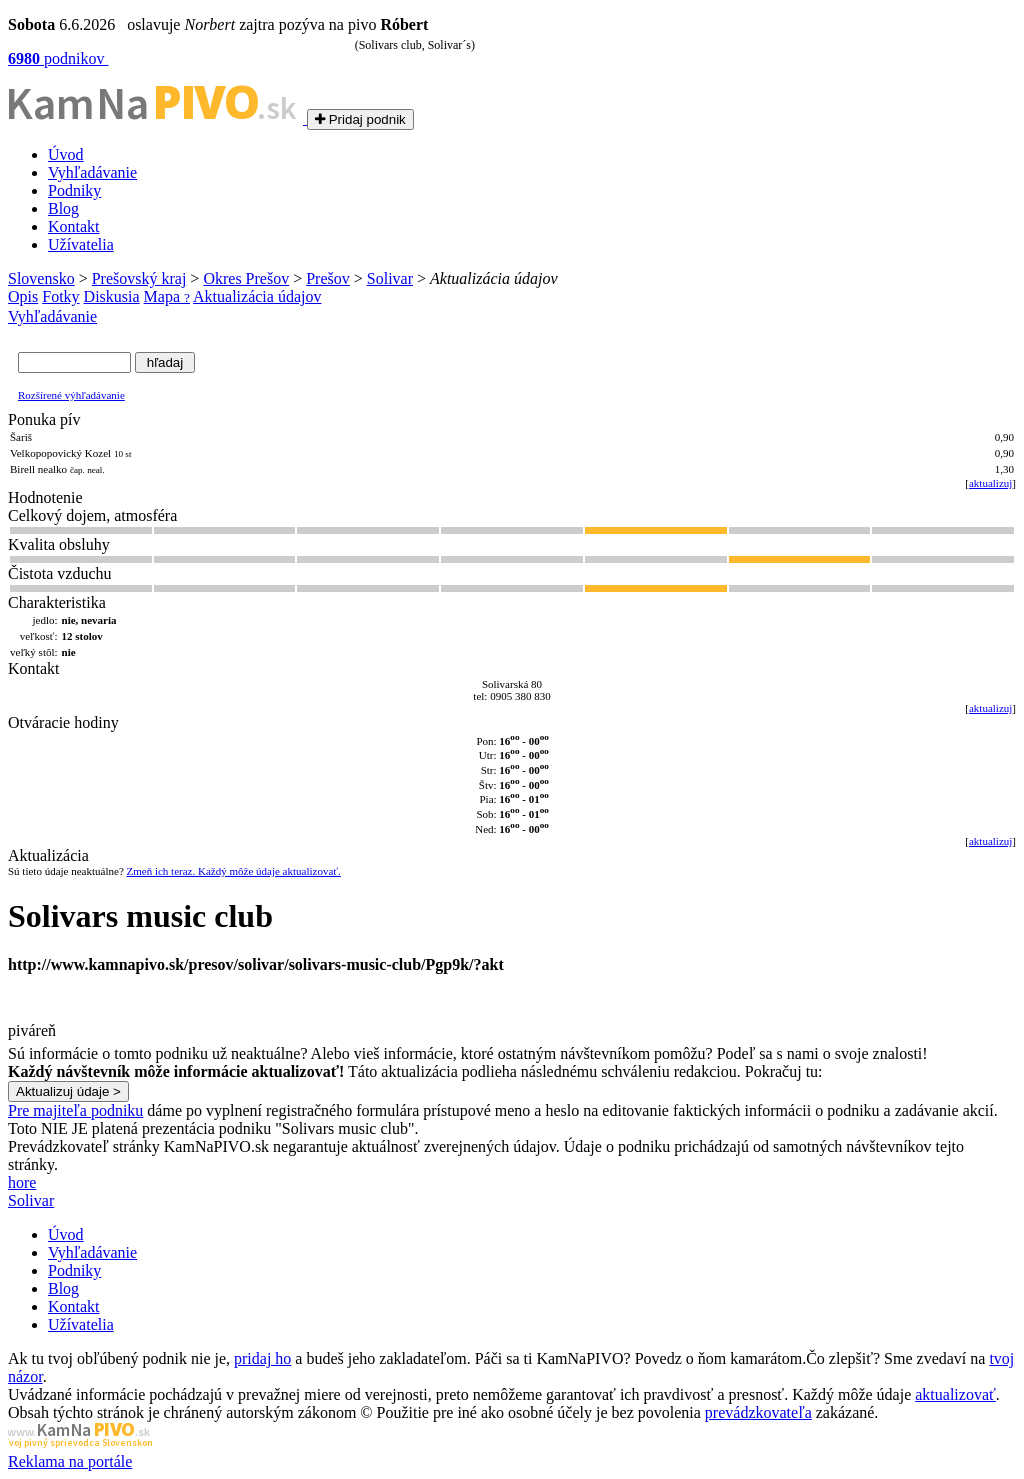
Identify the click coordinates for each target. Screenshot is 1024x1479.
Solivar (390, 278)
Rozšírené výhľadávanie (71, 395)
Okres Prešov (246, 278)
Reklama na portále (70, 1461)
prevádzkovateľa (758, 1412)
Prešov (328, 278)
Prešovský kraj (139, 278)
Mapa (167, 296)
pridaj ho (262, 1358)
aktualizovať (955, 1394)
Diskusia (112, 296)
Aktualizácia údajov (257, 296)
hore (22, 1182)
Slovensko (41, 278)
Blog (63, 208)
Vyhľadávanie (92, 172)
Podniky (74, 190)
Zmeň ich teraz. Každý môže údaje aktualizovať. (234, 871)
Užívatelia (81, 244)
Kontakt (74, 226)
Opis (23, 296)
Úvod (66, 154)
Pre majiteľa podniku (75, 1110)
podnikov (58, 58)
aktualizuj (990, 483)
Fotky (60, 296)
